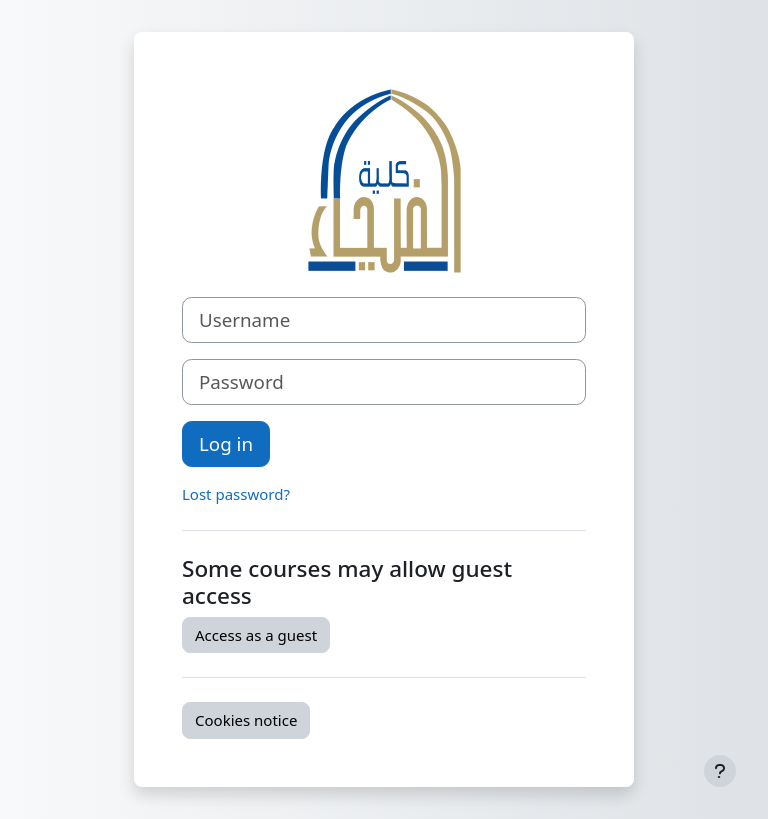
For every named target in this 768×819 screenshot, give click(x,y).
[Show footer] (720, 771)
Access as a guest (256, 635)
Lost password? (236, 494)
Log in (226, 443)
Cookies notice (246, 720)
